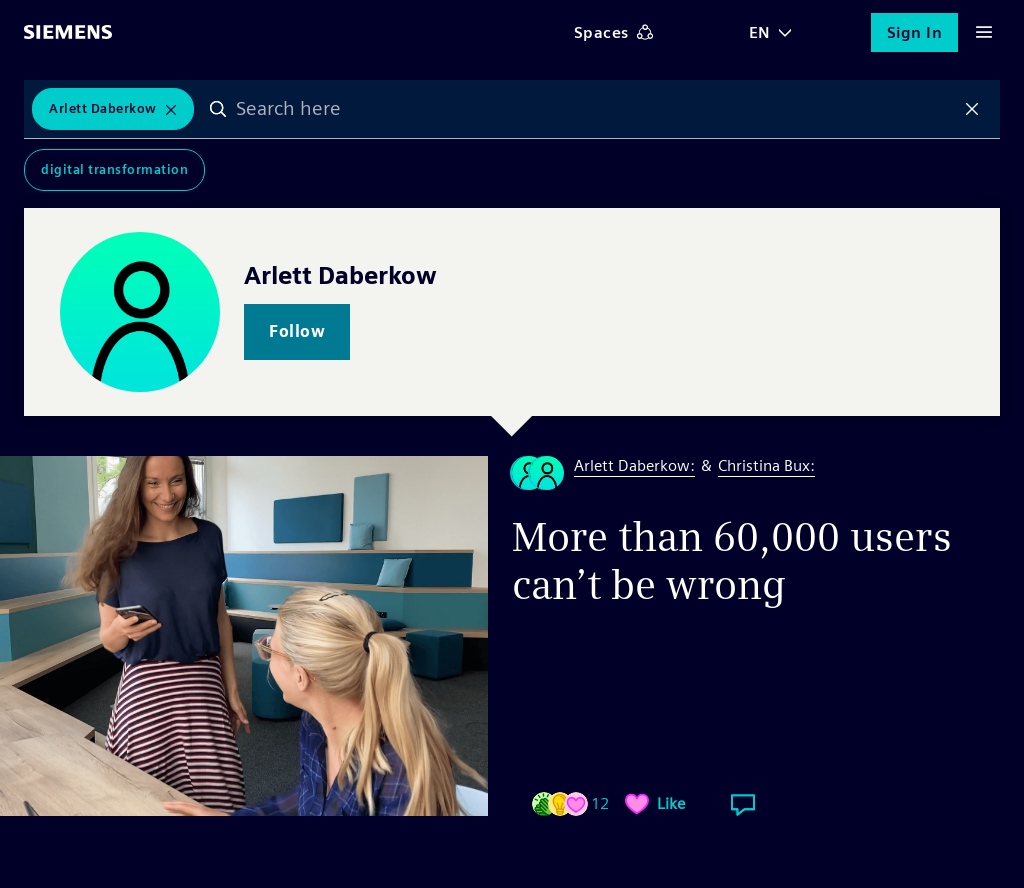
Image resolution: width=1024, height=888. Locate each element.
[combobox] (595, 109)
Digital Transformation (114, 169)
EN (760, 32)
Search (218, 109)
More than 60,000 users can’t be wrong (732, 561)
